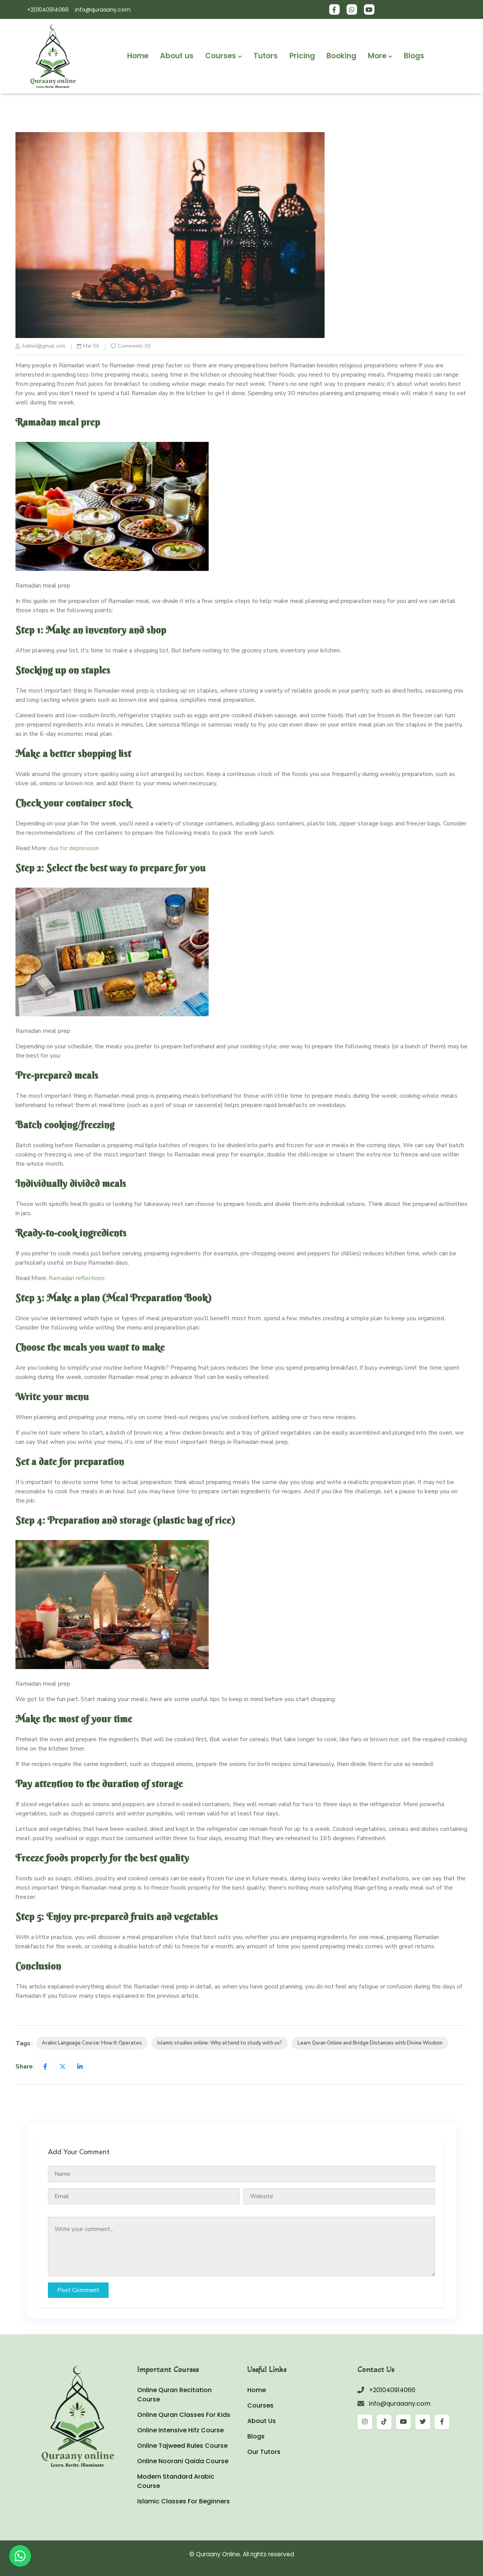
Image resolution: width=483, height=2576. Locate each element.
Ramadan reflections (77, 1278)
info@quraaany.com (103, 10)
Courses (260, 2405)
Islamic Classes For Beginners (183, 2501)
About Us (261, 2420)
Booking (341, 56)
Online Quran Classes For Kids (183, 2414)
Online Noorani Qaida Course (182, 2461)
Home (137, 56)
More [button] (380, 56)
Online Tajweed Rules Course (182, 2445)
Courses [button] (223, 56)
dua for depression (74, 848)
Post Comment (78, 2290)
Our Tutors (264, 2451)
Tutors (265, 56)
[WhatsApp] (20, 2556)
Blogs (414, 56)
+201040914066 (48, 10)
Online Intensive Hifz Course (180, 2430)
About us (177, 56)
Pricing (302, 56)
